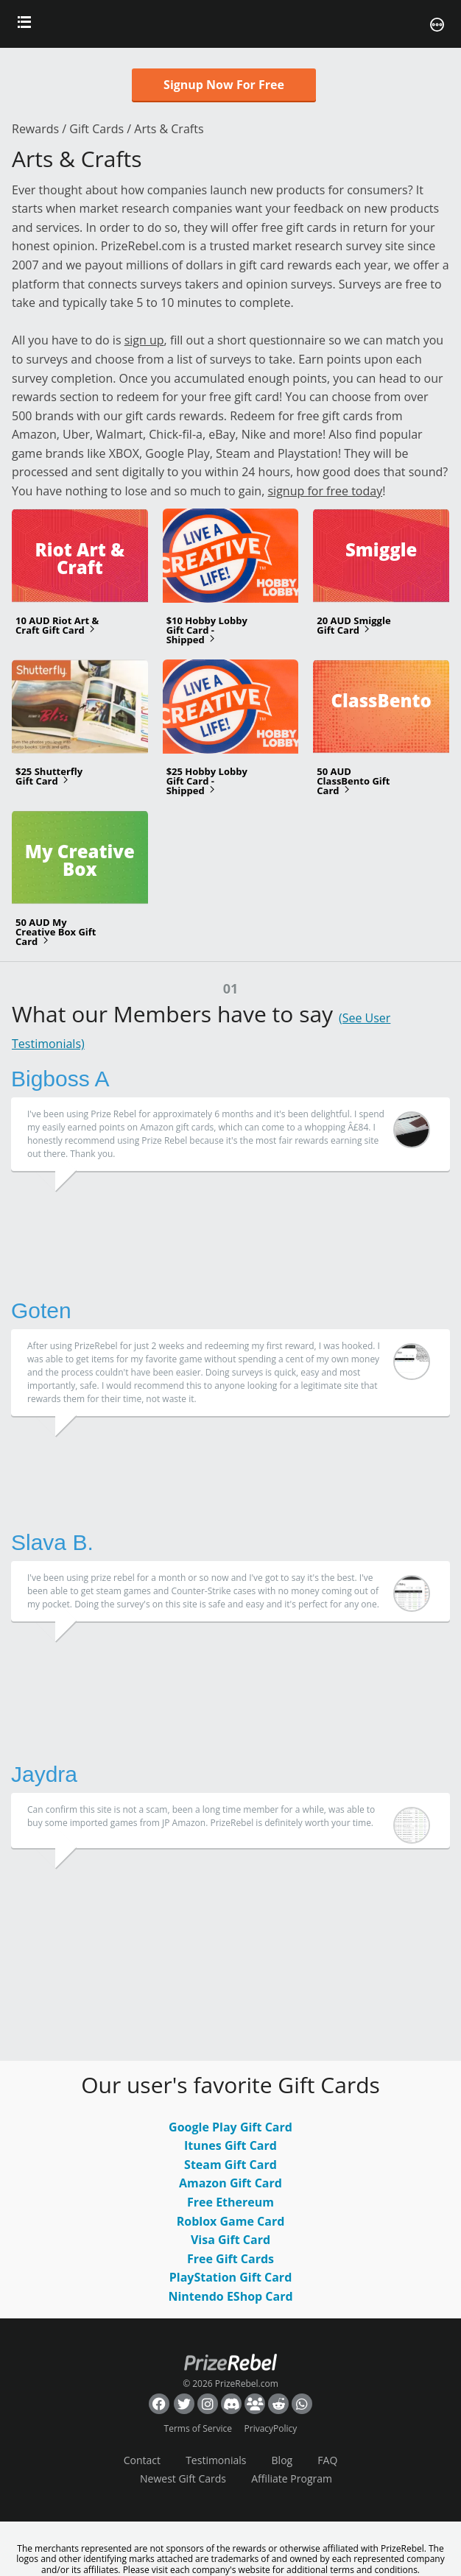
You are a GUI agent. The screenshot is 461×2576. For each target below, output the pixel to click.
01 (231, 988)
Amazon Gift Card (230, 2183)
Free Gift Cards (230, 2259)
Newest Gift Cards (183, 2478)
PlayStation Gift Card (230, 2277)
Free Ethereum (230, 2202)
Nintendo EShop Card (230, 2296)
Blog (282, 2460)
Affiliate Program (291, 2478)
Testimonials (216, 2460)
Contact (142, 2460)
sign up (144, 340)
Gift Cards (96, 129)
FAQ (327, 2460)
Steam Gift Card (230, 2164)
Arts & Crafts (168, 129)
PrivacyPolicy (271, 2428)
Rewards (35, 129)
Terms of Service (198, 2428)
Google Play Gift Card (230, 2127)
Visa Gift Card (230, 2240)
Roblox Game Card (231, 2221)
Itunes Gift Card (230, 2145)
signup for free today (324, 491)
